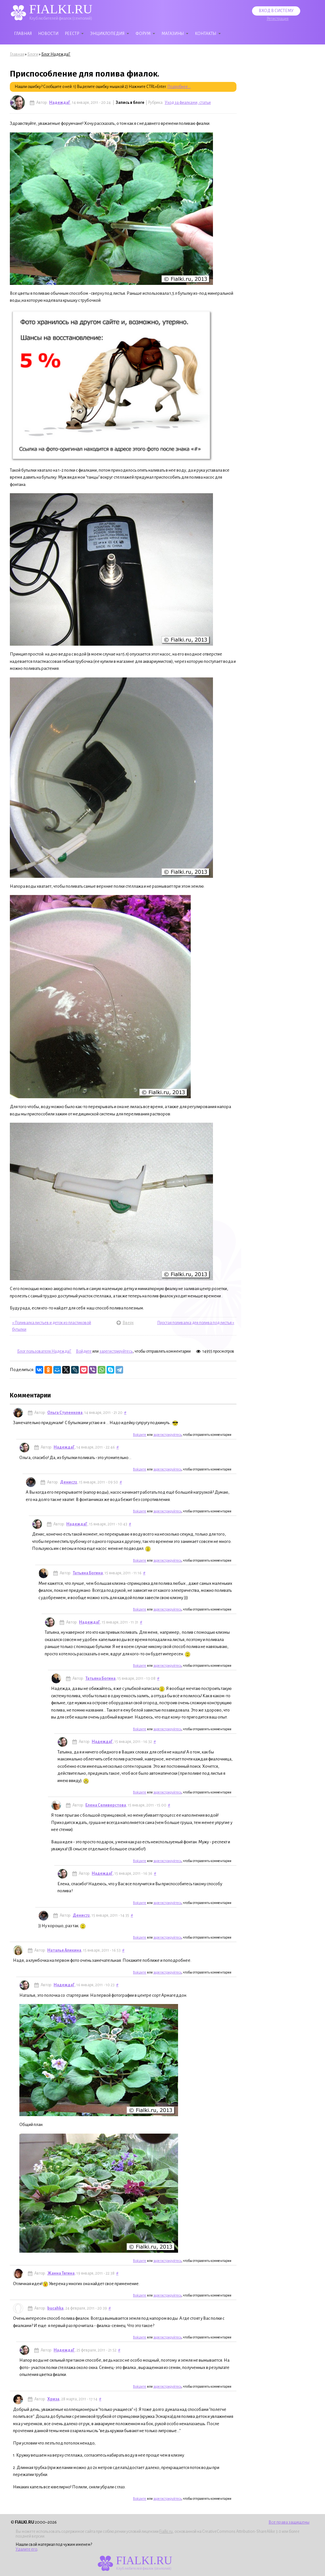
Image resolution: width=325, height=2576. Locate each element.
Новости (48, 33)
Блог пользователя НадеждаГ (44, 1351)
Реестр (72, 33)
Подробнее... (179, 86)
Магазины (173, 33)
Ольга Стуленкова (65, 1412)
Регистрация (278, 19)
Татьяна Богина (88, 1573)
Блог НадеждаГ (55, 54)
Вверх (124, 1323)
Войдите (84, 1351)
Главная (23, 33)
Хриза (53, 2399)
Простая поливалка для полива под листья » (195, 1323)
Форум (143, 33)
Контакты (205, 33)
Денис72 (68, 1482)
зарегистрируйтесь (116, 1351)
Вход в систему (276, 11)
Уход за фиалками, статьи (188, 102)
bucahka (55, 2308)
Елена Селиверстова (105, 1805)
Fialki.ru (166, 2531)
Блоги (32, 54)
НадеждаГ (59, 102)
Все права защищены (289, 2522)
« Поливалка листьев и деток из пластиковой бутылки (51, 1326)
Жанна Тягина (61, 2273)
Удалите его (26, 2549)
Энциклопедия (107, 33)
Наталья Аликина (64, 1950)
